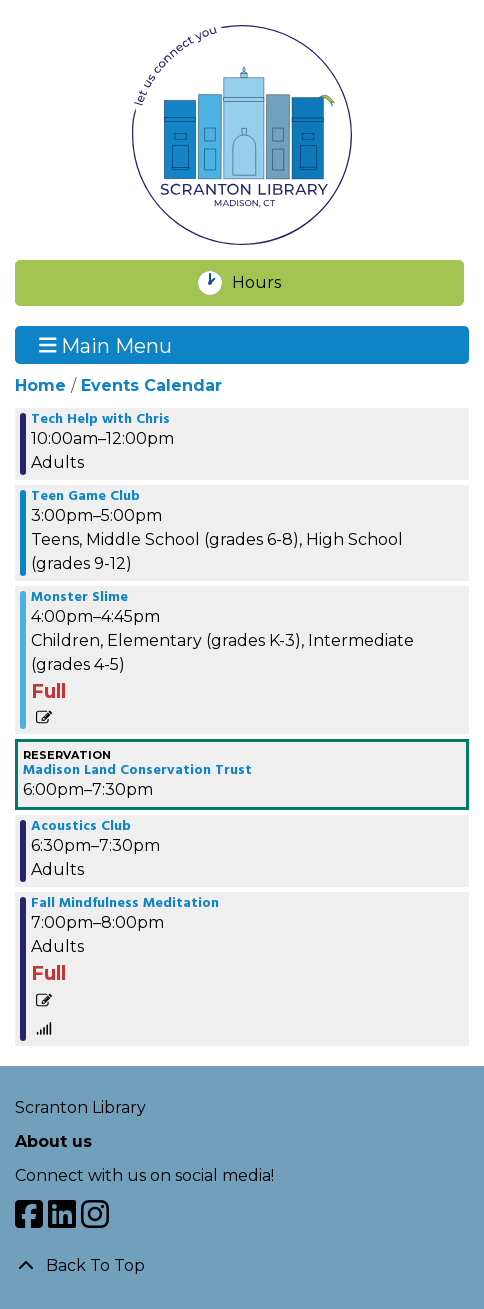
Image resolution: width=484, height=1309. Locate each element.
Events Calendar (151, 385)
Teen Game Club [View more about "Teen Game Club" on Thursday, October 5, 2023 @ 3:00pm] (85, 497)
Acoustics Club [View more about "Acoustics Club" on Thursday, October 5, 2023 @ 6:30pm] (81, 827)
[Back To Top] (242, 1266)
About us (53, 1141)
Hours (267, 283)
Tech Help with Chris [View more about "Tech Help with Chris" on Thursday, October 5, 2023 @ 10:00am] (100, 420)
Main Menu (106, 345)
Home (40, 385)
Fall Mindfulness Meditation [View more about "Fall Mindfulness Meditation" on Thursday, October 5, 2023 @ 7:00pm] (125, 904)
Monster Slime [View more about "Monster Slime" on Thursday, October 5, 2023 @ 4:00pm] (79, 598)
